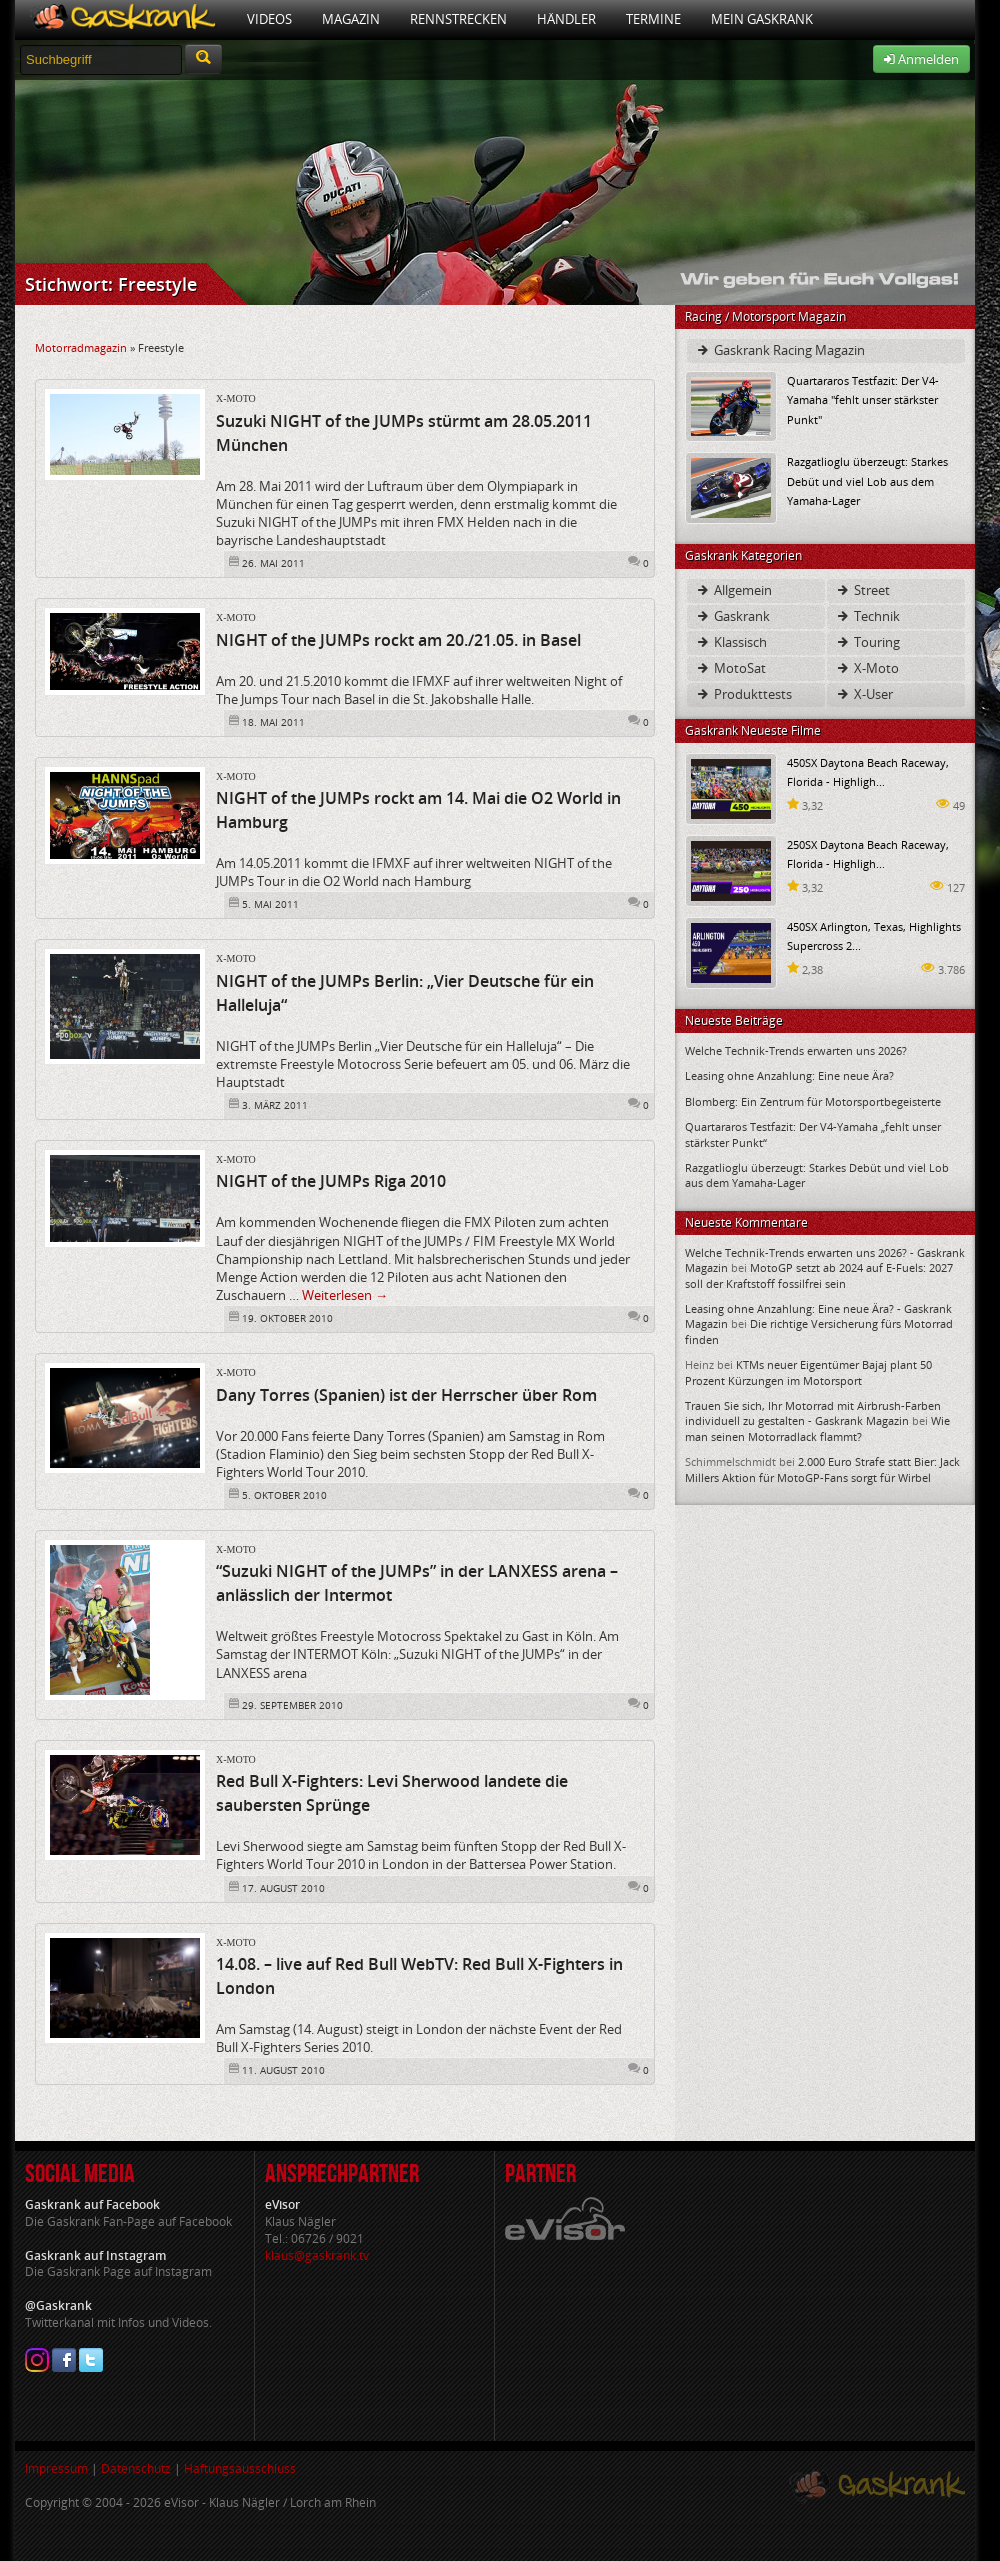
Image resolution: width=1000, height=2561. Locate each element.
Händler (566, 19)
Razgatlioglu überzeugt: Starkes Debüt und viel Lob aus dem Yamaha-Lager (867, 480)
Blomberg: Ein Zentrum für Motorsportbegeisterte (813, 1101)
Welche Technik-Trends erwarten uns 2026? (796, 1050)
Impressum (56, 2468)
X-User (864, 694)
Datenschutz (136, 2468)
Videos (269, 19)
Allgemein (733, 590)
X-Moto (236, 398)
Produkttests (743, 694)
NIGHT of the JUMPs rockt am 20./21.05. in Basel (398, 640)
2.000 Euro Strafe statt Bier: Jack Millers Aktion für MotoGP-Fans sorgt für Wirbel (822, 1469)
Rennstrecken (458, 19)
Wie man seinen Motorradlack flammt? (817, 1428)
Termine (653, 19)
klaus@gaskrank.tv (317, 2255)
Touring (867, 642)
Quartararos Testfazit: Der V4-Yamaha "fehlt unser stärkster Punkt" (863, 399)
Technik (867, 616)
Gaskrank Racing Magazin (780, 350)
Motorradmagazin (81, 347)
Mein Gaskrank (762, 19)
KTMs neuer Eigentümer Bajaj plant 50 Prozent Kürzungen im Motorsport (808, 1372)
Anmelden (921, 59)
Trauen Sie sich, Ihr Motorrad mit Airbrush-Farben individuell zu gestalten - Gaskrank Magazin (813, 1413)
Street (862, 590)
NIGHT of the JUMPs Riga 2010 (331, 1181)
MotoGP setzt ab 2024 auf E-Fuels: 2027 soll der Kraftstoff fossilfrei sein (819, 1275)
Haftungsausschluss (240, 2468)
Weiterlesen (345, 1295)
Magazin (351, 19)
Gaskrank (732, 616)
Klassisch (731, 642)
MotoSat (730, 668)
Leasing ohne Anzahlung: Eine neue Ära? (789, 1075)
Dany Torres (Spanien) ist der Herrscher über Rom (406, 1395)
